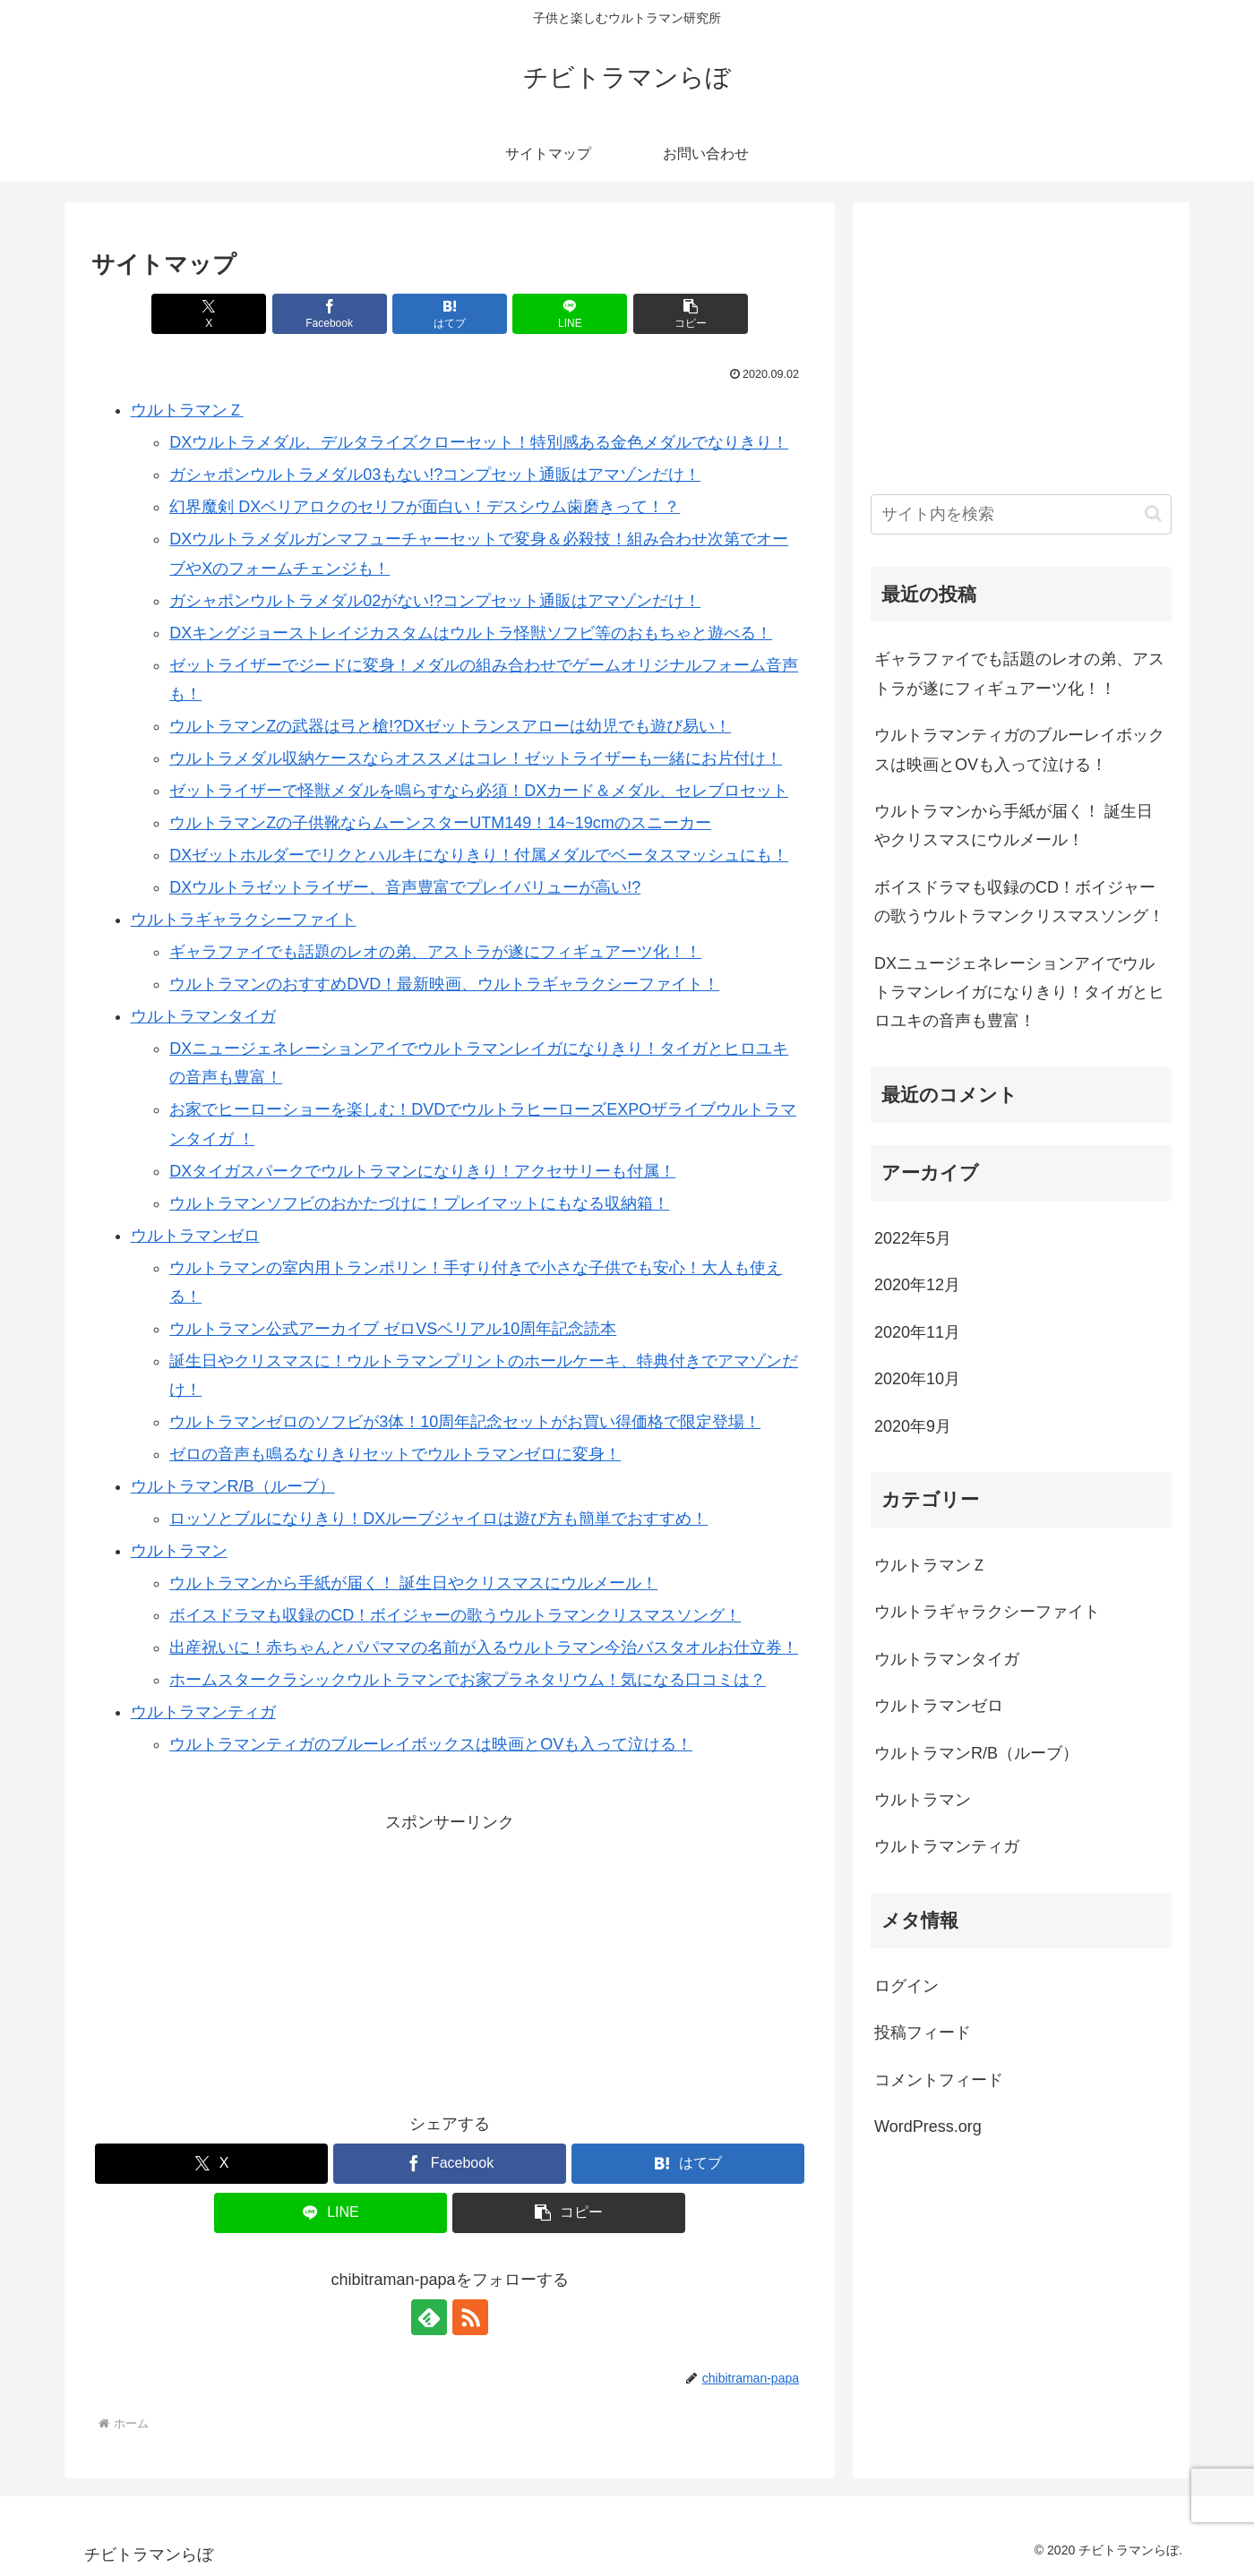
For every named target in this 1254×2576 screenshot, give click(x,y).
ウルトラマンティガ (203, 1712)
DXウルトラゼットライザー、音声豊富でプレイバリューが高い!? (404, 887)
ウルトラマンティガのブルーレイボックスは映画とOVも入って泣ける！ (430, 1744)
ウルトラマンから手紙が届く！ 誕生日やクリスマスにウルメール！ (413, 1583)
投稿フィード (922, 2032)
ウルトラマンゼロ (195, 1236)
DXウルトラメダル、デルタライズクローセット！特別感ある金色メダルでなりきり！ (478, 442)
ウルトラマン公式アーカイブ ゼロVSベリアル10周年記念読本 (392, 1329)
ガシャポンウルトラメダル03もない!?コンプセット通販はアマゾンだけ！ (434, 475)
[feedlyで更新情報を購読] (429, 2317)
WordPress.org (928, 2126)
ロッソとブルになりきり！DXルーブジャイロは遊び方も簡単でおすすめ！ (438, 1519)
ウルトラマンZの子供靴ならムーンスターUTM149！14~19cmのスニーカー (440, 823)
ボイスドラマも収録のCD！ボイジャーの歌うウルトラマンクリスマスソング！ (455, 1615)
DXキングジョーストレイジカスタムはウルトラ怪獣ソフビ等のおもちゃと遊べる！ (470, 633)
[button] (690, 314)
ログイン (906, 1986)
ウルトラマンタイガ (203, 1016)
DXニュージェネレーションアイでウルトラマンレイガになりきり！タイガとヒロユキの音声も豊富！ (1019, 992)
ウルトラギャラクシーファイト (243, 920)
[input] (1021, 514)
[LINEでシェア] (569, 314)
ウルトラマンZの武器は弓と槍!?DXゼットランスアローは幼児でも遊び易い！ (450, 726)
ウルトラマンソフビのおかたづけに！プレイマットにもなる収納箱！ (419, 1203)
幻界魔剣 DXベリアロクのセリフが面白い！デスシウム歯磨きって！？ (424, 507)
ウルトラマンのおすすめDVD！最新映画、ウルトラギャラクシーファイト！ (444, 984)
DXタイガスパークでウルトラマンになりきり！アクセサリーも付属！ (422, 1171)
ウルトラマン (179, 1551)
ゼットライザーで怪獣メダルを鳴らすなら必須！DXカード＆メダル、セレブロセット (478, 791)
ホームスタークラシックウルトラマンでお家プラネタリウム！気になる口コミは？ (467, 1680)
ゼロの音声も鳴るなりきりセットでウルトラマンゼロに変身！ (395, 1454)
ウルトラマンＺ (187, 410)
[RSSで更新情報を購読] (470, 2317)
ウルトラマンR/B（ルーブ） (233, 1486)
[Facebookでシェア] (329, 314)
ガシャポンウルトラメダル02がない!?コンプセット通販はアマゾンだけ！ (434, 601)
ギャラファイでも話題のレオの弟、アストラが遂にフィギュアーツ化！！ (435, 952)
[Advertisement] (449, 1961)
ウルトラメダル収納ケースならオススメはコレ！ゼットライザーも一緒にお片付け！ (475, 758)
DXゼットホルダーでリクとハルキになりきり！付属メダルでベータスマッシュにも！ (478, 855)
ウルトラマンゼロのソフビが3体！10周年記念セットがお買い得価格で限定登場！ (464, 1422)
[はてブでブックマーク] (449, 314)
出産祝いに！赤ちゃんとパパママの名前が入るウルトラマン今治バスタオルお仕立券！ (483, 1647)
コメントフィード (938, 2080)
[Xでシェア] (208, 314)
